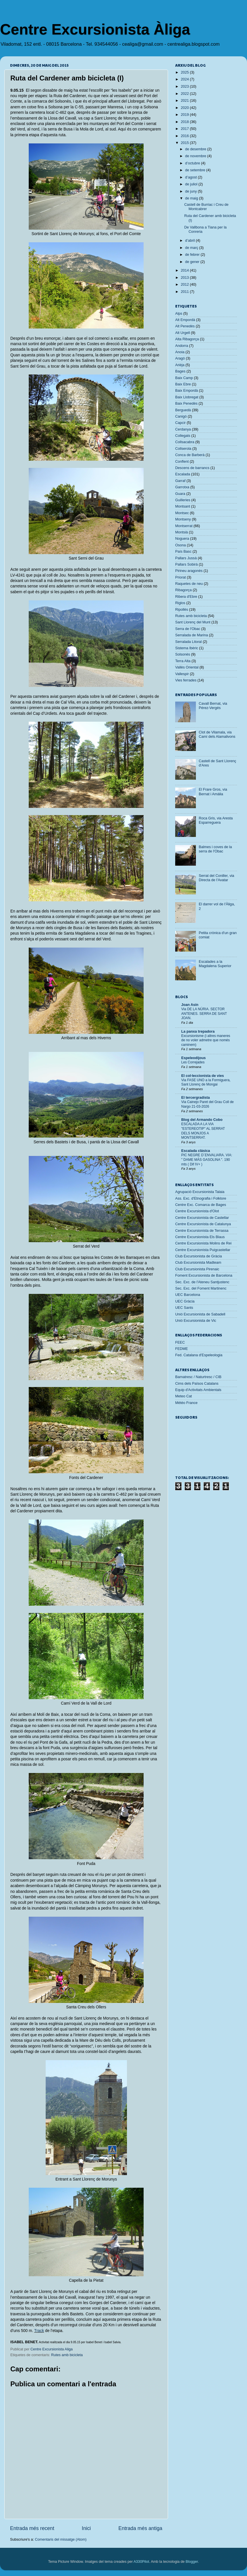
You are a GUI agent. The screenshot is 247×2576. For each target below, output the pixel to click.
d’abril (190, 241)
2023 (185, 86)
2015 (185, 143)
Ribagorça (183, 590)
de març (192, 248)
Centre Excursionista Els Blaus (200, 1237)
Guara (180, 494)
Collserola (183, 449)
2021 (185, 101)
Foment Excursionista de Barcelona (203, 1275)
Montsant (182, 506)
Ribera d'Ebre (186, 597)
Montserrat (183, 526)
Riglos (180, 603)
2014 (185, 270)
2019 (185, 115)
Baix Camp (184, 378)
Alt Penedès (185, 326)
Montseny (183, 519)
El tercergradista (195, 1098)
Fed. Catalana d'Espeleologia (198, 1355)
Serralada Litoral (188, 642)
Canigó (181, 416)
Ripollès (181, 610)
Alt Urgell (182, 333)
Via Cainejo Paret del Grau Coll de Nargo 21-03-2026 (207, 1104)
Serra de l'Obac (187, 629)
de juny (191, 191)
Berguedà (183, 410)
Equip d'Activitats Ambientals (198, 1390)
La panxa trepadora (198, 1031)
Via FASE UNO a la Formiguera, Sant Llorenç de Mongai (205, 1082)
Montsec (182, 513)
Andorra (181, 346)
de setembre (196, 170)
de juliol (191, 184)
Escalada (182, 474)
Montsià (181, 532)
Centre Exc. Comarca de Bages (200, 1205)
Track (39, 2330)
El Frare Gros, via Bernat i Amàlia (213, 791)
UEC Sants (184, 1308)
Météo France (186, 1403)
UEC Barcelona (187, 1295)
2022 (185, 94)
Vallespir (182, 674)
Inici (86, 2528)
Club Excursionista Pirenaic (197, 1269)
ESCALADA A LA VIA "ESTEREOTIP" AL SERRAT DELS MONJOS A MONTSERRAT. (203, 1131)
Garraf (180, 481)
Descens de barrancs (192, 468)
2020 (185, 108)
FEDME (181, 1349)
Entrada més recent (32, 2528)
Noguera (182, 539)
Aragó (180, 358)
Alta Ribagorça (187, 339)
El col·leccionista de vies (202, 1076)
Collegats (182, 436)
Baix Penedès (186, 404)
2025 (185, 72)
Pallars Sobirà (186, 564)
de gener (192, 262)
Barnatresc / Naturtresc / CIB (198, 1377)
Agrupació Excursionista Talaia (199, 1192)
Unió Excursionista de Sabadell (200, 1314)
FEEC (180, 1342)
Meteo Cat (183, 1396)
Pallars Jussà (186, 558)
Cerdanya (183, 429)
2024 (185, 79)
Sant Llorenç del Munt (193, 622)
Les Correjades (192, 1062)
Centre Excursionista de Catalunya (203, 1224)
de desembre (196, 149)
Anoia (179, 352)
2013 (185, 278)
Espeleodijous (193, 1058)
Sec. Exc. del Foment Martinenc (200, 1288)
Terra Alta (182, 661)
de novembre (196, 156)
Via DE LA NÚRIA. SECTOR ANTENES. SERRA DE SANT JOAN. (204, 1013)
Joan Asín (189, 1005)
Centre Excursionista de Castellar (202, 1218)
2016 (185, 136)
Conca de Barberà (189, 455)
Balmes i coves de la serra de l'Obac (215, 849)
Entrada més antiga (140, 2528)
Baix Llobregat (186, 397)
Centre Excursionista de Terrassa (201, 1231)
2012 (185, 285)
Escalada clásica (195, 1151)
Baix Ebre (183, 384)
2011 (185, 292)
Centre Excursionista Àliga (95, 29)
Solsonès (182, 654)
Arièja (179, 365)
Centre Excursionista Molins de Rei (203, 1243)
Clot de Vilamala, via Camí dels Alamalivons (217, 734)
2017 (185, 129)
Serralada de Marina (191, 635)
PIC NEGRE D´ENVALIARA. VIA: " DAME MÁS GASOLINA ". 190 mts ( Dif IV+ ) (206, 1159)
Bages (180, 371)
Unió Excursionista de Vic (195, 1321)
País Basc (183, 552)
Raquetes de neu (189, 584)
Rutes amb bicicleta (67, 2355)
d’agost (191, 177)
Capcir (180, 423)
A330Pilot (141, 2562)
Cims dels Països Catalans (197, 1384)
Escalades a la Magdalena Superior (215, 964)
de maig (192, 198)
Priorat (180, 577)
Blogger (192, 2562)
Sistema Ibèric (186, 648)
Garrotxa (182, 487)
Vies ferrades (185, 680)
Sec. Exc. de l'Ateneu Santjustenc (202, 1282)
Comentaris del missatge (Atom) (60, 2539)
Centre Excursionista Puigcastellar (202, 1250)
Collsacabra (184, 442)
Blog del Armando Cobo (202, 1120)
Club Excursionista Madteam (198, 1263)
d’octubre (193, 163)
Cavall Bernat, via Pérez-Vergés (213, 706)
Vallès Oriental (186, 667)
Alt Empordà (185, 320)
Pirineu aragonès (188, 571)
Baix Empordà (186, 391)
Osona (180, 545)
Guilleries (182, 500)
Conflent (182, 462)
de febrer (193, 255)
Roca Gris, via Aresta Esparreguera (216, 820)
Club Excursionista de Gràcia (198, 1256)
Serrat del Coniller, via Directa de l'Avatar (216, 878)
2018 (185, 122)
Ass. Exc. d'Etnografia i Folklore (200, 1198)
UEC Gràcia (184, 1301)
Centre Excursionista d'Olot (197, 1211)
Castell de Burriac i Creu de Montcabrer (206, 207)
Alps (178, 314)
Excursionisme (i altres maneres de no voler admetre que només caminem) (205, 1040)
